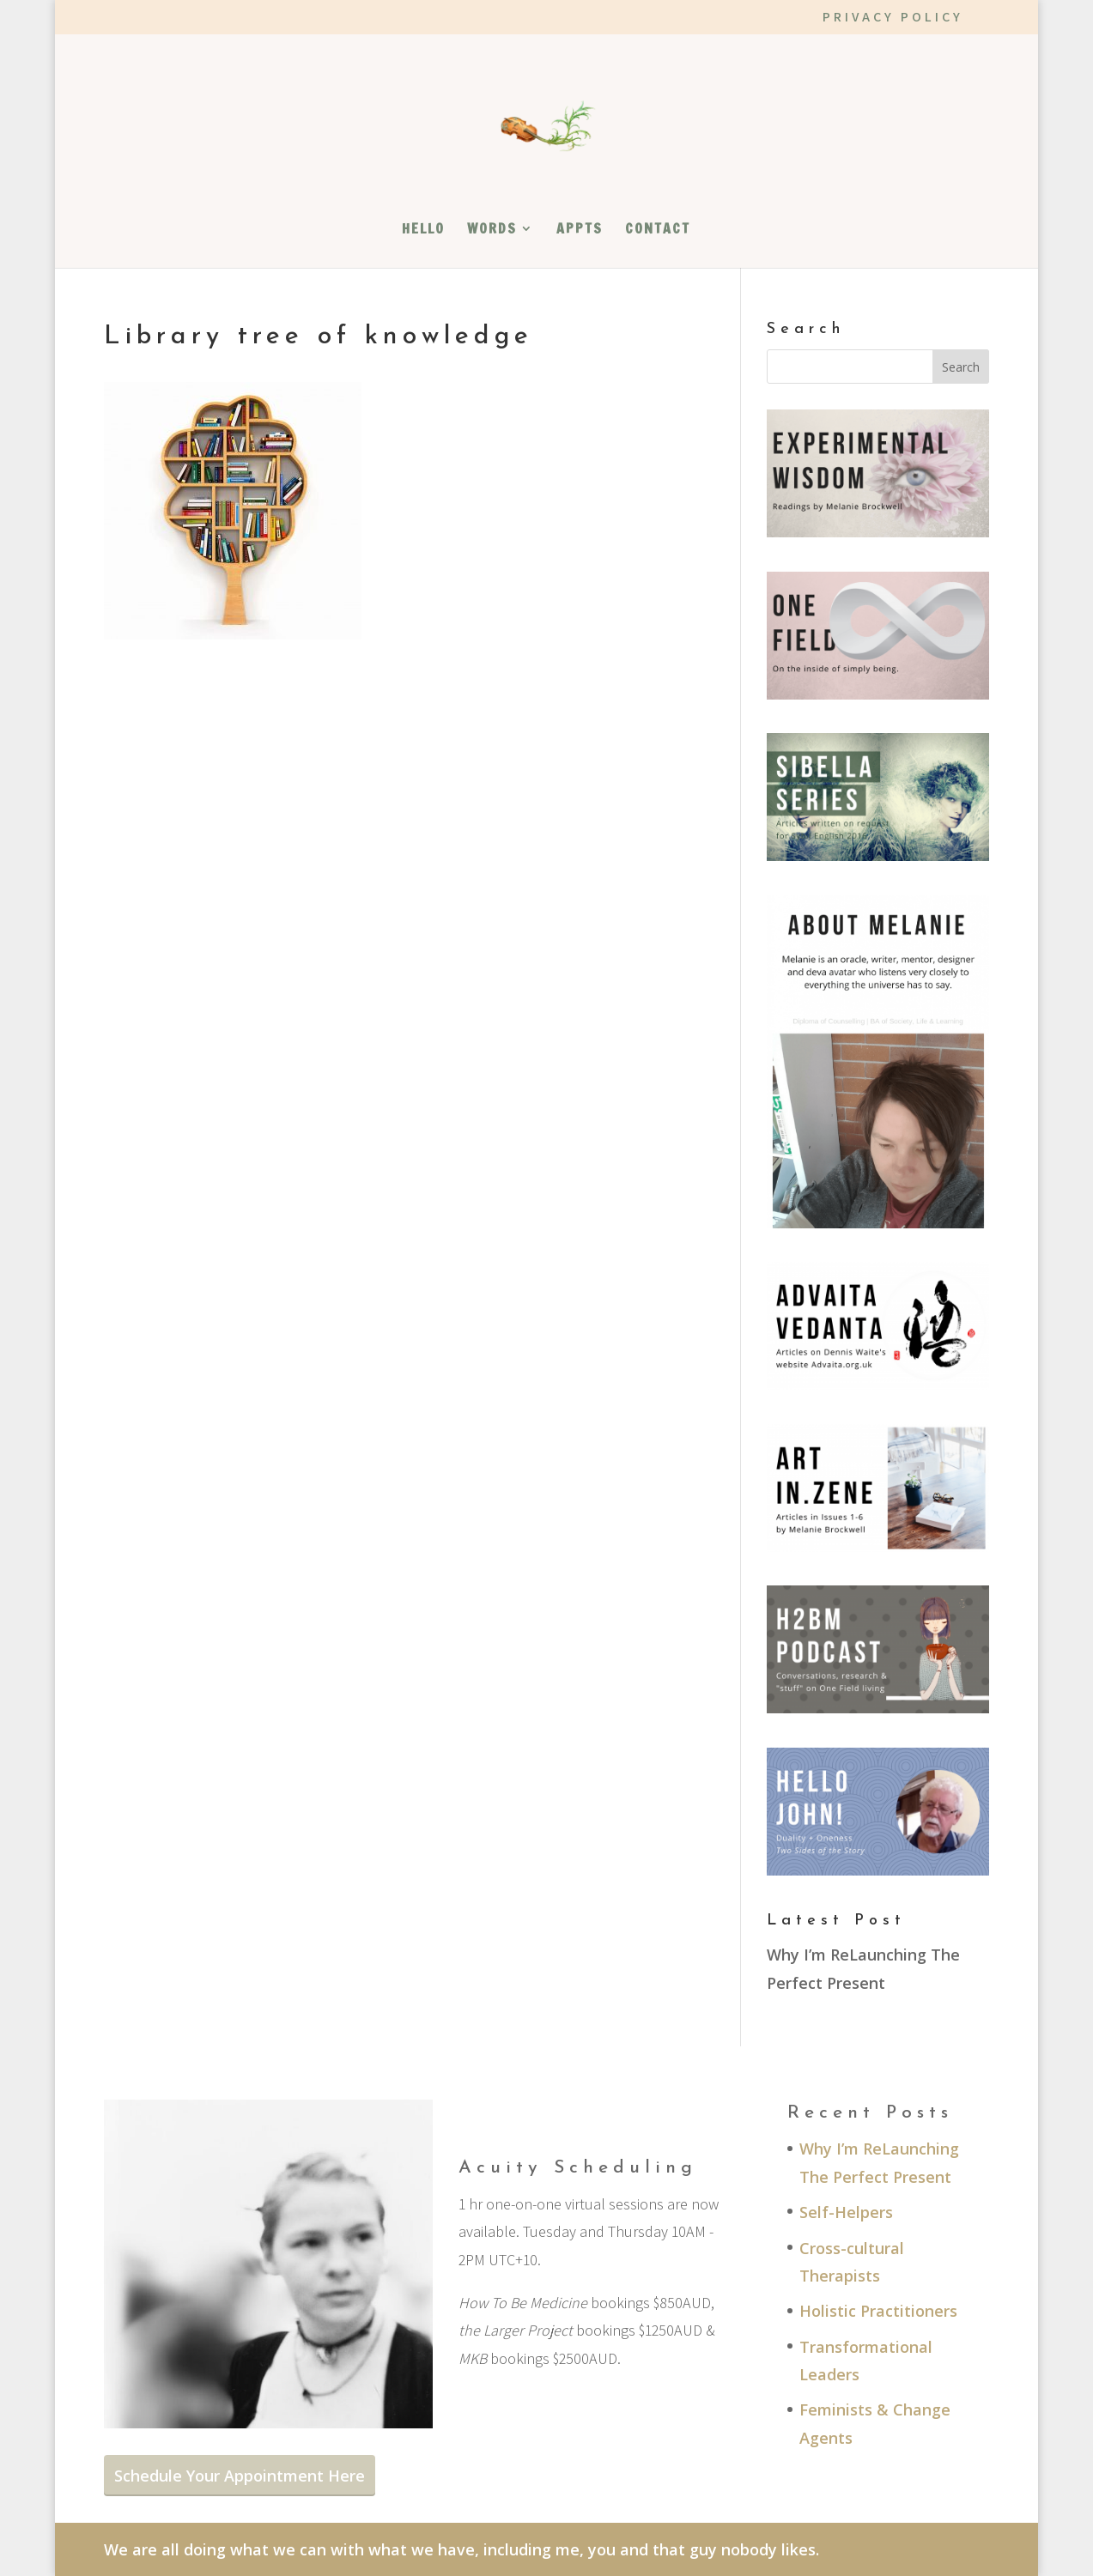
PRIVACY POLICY (893, 18)
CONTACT (657, 230)
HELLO (423, 230)
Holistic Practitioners (878, 2310)
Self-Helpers (846, 2212)
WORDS (492, 230)
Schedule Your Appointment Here (239, 2475)
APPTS (579, 230)
